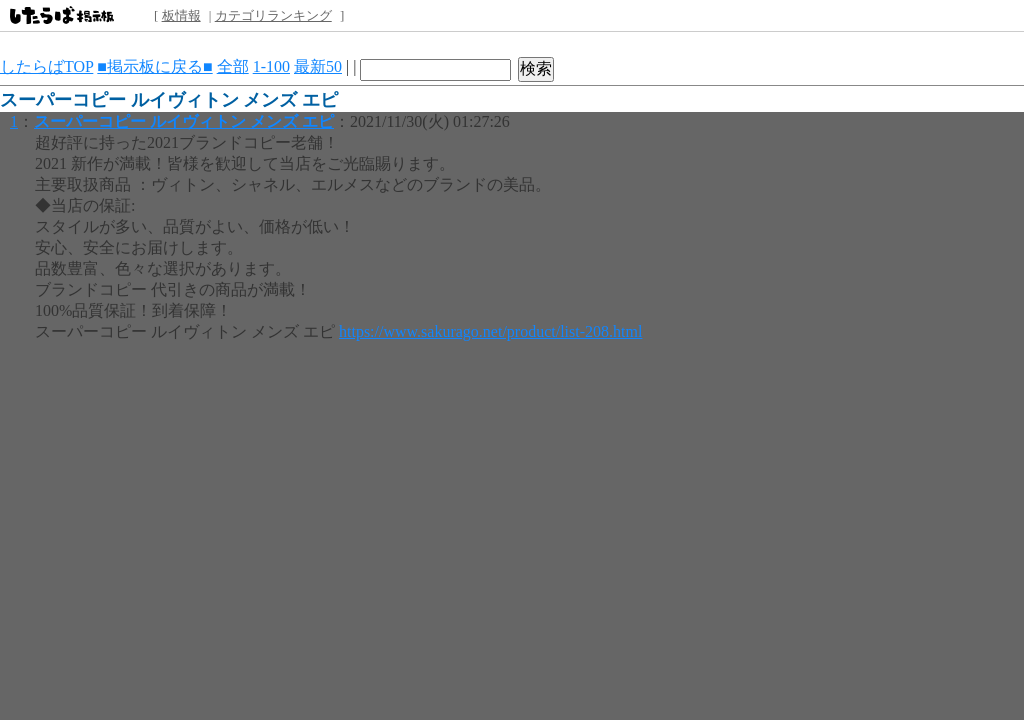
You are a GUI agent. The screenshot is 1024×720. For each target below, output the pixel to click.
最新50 (318, 66)
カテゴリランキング (273, 15)
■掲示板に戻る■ (154, 66)
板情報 (181, 15)
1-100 (271, 66)
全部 (233, 66)
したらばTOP (46, 66)
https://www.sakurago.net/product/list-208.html (490, 331)
